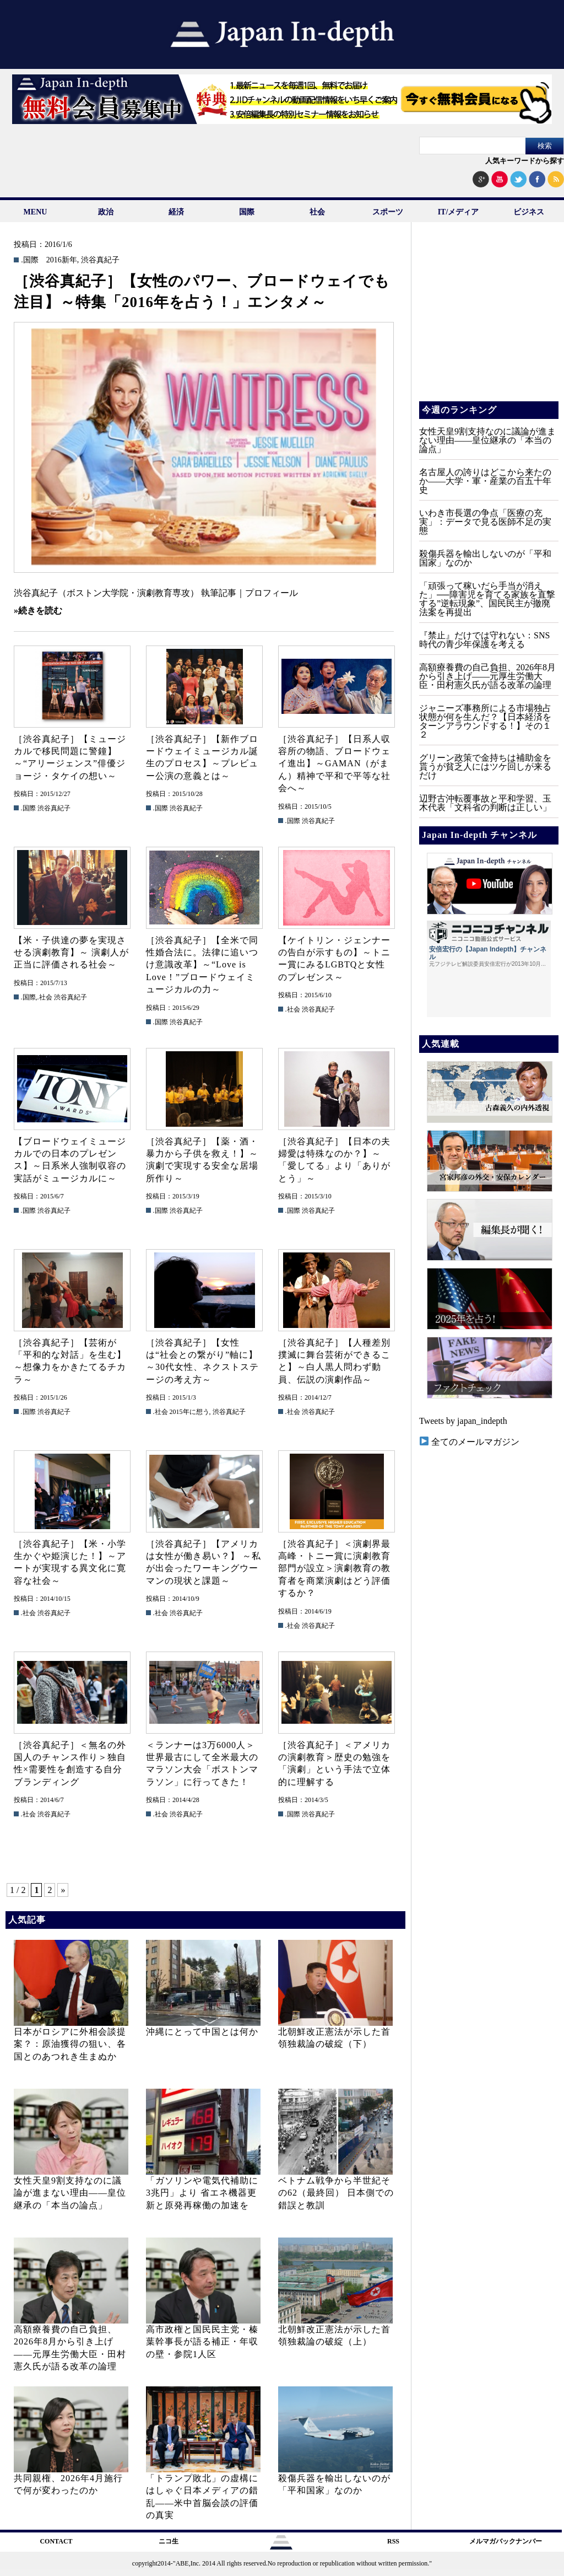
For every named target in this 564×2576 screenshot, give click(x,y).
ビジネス (528, 212)
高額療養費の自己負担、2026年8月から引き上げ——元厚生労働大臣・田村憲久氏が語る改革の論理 (487, 676)
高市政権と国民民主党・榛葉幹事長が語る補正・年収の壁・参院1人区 (202, 2342)
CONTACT (56, 2541)
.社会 (44, 997)
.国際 (30, 260)
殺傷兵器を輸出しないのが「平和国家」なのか (485, 558)
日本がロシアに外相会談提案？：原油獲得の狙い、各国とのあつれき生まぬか (70, 2044)
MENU (35, 212)
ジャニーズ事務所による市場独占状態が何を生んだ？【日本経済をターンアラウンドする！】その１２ (485, 721)
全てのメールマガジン (469, 1441)
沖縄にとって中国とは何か (202, 2031)
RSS (393, 2541)
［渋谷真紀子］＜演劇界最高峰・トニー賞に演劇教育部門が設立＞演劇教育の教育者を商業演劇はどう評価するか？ (334, 1568)
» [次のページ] (63, 1890)
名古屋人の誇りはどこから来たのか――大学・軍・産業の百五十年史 (485, 480)
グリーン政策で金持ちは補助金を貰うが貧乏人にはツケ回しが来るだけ (485, 766)
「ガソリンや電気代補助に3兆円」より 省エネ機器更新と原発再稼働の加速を (202, 2193)
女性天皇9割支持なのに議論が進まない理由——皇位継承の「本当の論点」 (70, 2193)
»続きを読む (38, 610)
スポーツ (387, 212)
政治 (105, 212)
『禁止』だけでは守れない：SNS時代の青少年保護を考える (484, 640)
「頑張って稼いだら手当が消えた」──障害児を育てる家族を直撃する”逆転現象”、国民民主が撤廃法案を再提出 (487, 599)
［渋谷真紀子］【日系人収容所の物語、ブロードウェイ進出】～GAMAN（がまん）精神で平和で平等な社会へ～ (334, 763)
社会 (317, 212)
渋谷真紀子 (100, 260)
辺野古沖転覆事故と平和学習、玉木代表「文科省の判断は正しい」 (485, 803)
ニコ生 (168, 2541)
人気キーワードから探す (524, 161)
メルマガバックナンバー (505, 2541)
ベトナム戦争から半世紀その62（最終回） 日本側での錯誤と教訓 (336, 2193)
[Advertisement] (488, 320)
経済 (176, 212)
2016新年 (61, 260)
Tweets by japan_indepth (463, 1421)
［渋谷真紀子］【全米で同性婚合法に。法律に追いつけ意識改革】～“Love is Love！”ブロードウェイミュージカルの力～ (202, 964)
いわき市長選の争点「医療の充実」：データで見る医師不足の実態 (485, 521)
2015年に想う (189, 1411)
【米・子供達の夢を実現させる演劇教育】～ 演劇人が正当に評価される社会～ (71, 952)
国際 (246, 212)
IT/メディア (458, 212)
